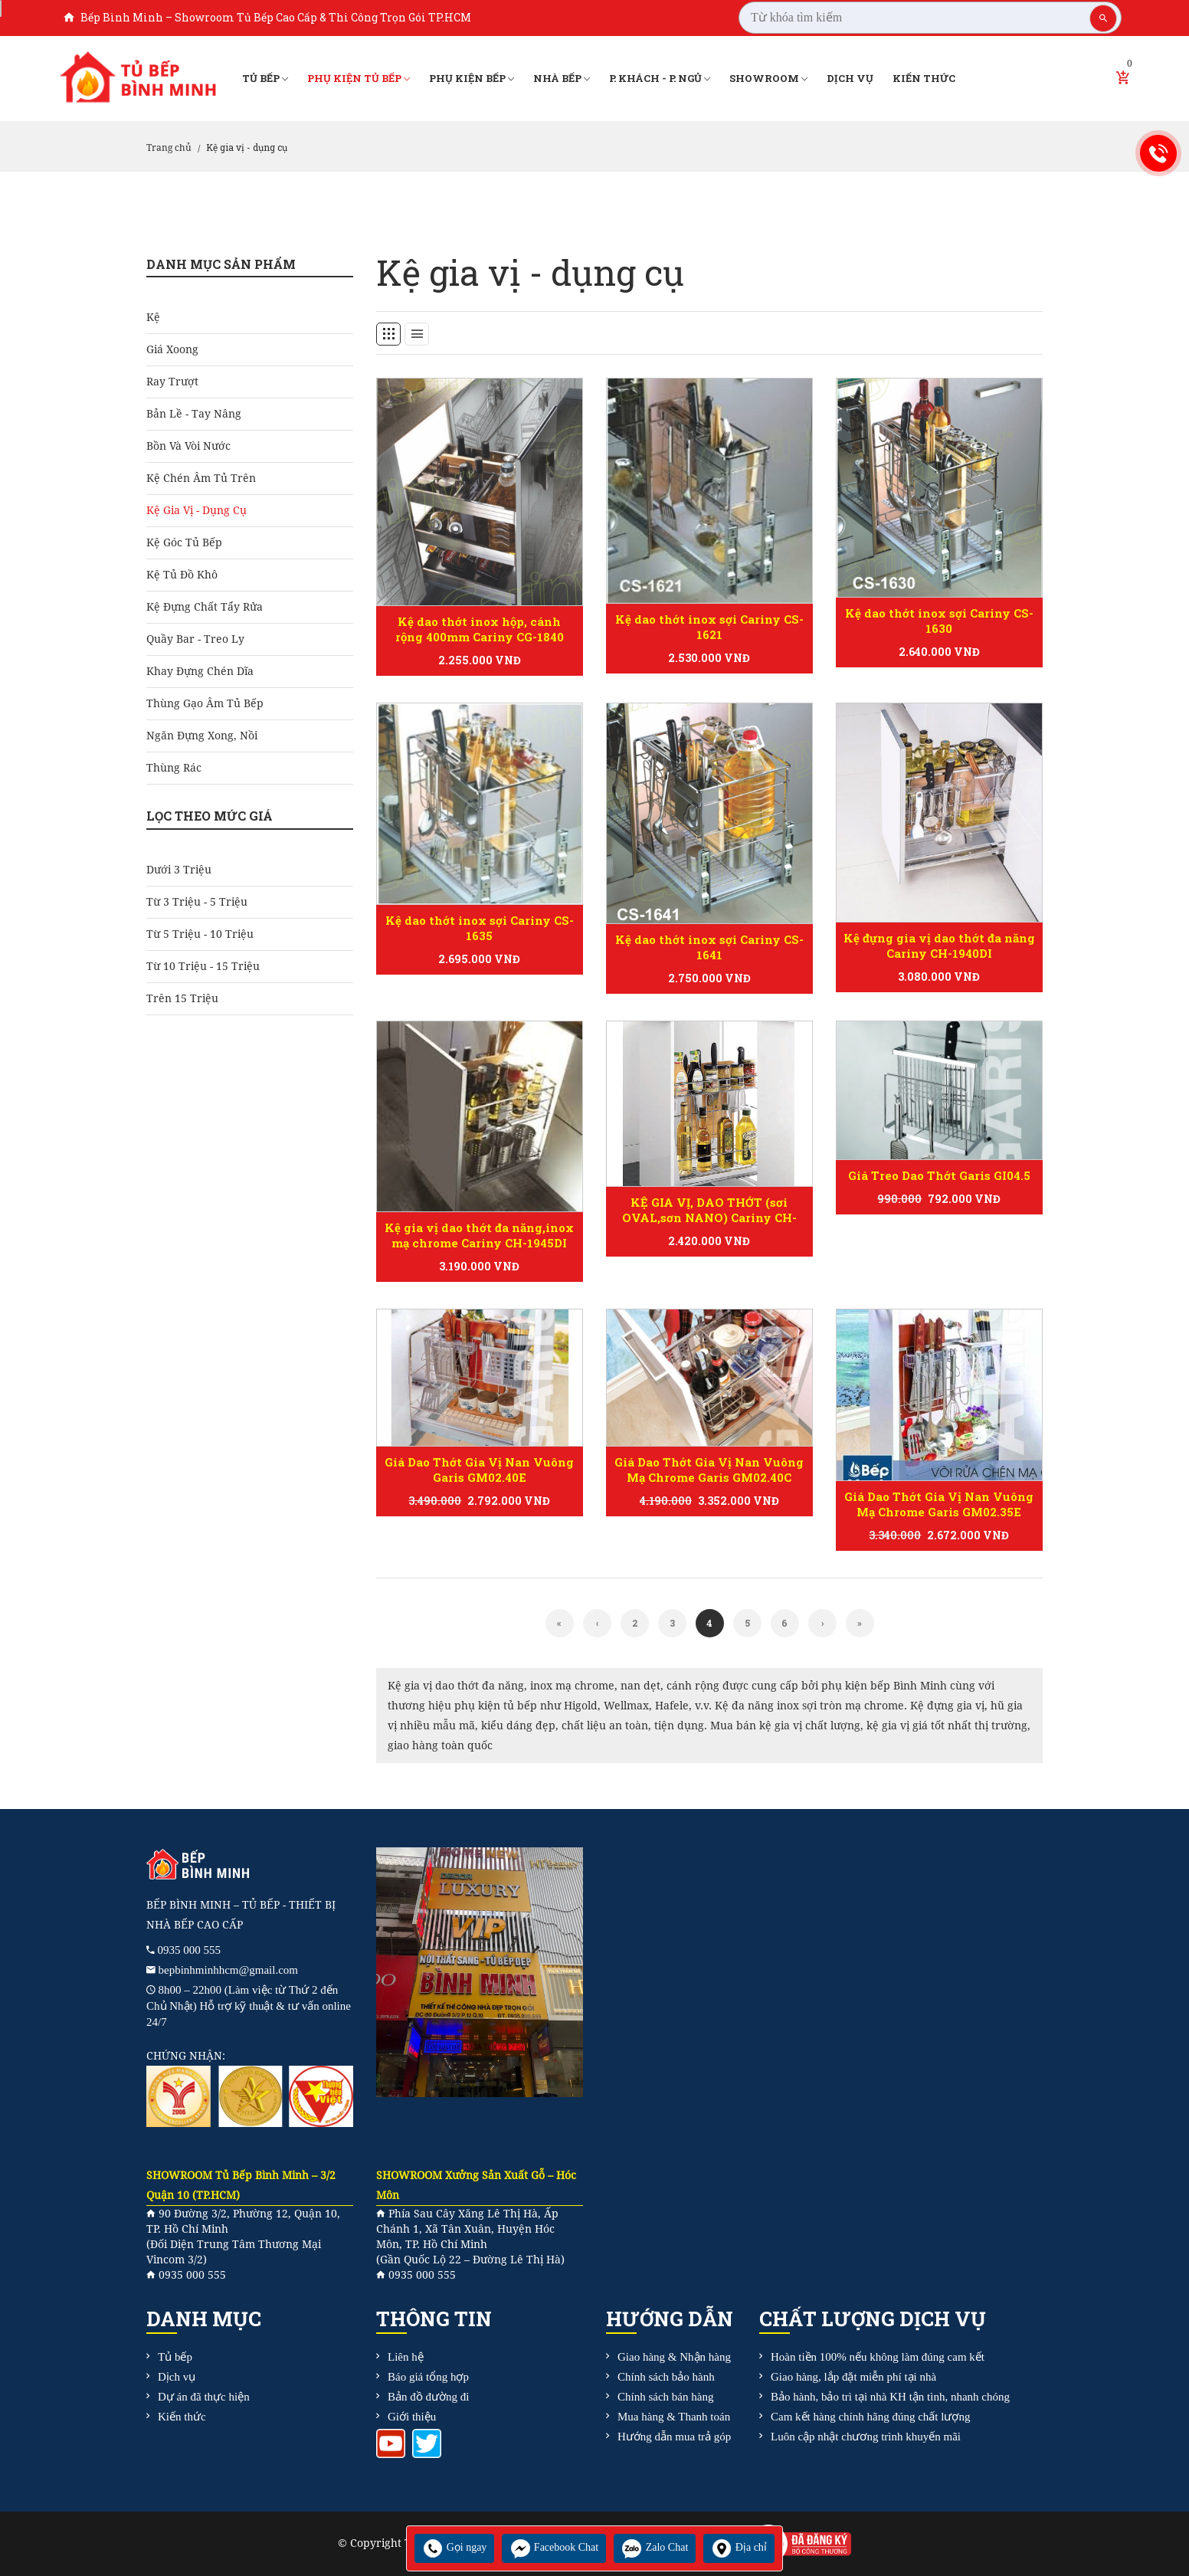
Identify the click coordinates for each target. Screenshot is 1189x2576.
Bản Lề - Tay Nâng (193, 414)
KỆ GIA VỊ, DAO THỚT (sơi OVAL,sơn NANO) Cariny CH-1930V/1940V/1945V (709, 1217)
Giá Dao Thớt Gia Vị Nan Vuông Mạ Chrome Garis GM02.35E (938, 1504)
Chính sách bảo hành (666, 2377)
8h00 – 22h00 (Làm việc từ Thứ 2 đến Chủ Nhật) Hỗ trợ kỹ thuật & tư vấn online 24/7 (248, 2006)
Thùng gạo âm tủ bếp (205, 703)
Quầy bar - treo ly (195, 639)
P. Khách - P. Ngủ (659, 78)
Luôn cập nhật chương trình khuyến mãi (866, 2436)
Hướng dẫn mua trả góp (674, 2436)
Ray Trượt (172, 381)
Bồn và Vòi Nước (188, 446)
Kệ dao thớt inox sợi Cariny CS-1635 (479, 928)
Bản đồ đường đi (428, 2397)
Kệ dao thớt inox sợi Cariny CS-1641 (709, 947)
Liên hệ (406, 2357)
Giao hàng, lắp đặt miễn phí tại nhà (853, 2377)
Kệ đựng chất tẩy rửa (204, 607)
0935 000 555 (189, 1950)
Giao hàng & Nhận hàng (674, 2357)
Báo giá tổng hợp (428, 2377)
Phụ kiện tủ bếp (358, 78)
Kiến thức (924, 78)
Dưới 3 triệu (178, 870)
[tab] (388, 334)
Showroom (768, 78)
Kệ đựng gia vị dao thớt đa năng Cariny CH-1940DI (939, 945)
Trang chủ (169, 148)
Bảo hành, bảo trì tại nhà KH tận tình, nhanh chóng (890, 2397)
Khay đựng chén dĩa (200, 671)
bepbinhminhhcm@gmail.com (229, 1970)
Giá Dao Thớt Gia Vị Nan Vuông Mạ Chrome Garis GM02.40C (709, 1469)
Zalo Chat (654, 2547)
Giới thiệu (412, 2416)
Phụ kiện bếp (471, 78)
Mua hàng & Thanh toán (673, 2416)
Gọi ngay (454, 2547)
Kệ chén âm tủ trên (201, 478)
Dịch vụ (850, 78)
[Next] (822, 1623)
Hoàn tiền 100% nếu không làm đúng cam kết (877, 2357)
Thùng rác (173, 768)
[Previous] (559, 1623)
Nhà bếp (561, 78)
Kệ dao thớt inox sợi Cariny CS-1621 (709, 626)
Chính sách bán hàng (665, 2397)
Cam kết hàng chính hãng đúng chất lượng (870, 2416)
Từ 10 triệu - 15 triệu (203, 966)
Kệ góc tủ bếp (184, 542)
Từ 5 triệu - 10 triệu (200, 934)
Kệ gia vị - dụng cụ (196, 510)
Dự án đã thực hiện (204, 2397)
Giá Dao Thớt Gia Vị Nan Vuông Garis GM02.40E (479, 1469)
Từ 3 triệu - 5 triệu (196, 902)
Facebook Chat (553, 2547)
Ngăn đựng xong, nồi (201, 735)
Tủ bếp (265, 78)
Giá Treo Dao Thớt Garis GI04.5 (939, 1175)
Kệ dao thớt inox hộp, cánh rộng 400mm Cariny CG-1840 (479, 629)
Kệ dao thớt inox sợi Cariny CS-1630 (939, 620)
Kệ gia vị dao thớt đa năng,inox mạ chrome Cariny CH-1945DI (479, 1235)
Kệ (153, 317)
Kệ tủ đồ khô (182, 575)
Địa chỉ (739, 2547)
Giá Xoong (172, 349)
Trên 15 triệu (182, 998)
